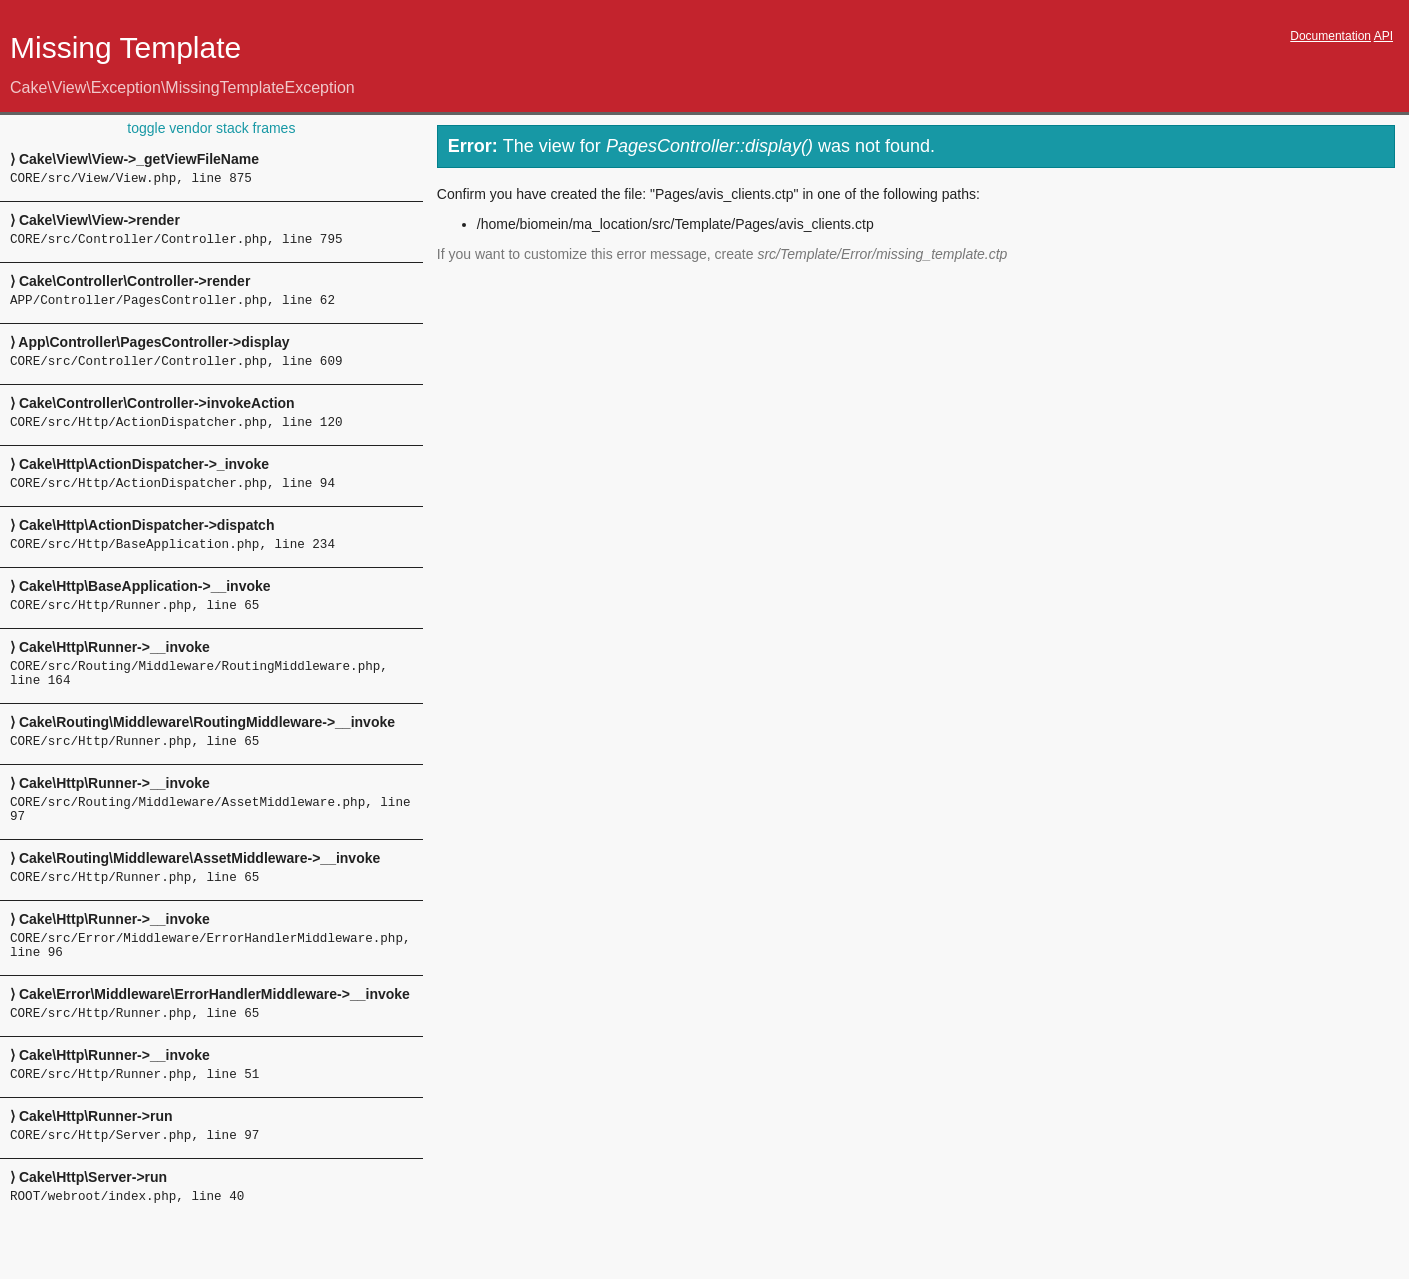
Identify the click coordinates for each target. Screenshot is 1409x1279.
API (1383, 36)
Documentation (1330, 36)
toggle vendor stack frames (211, 128)
